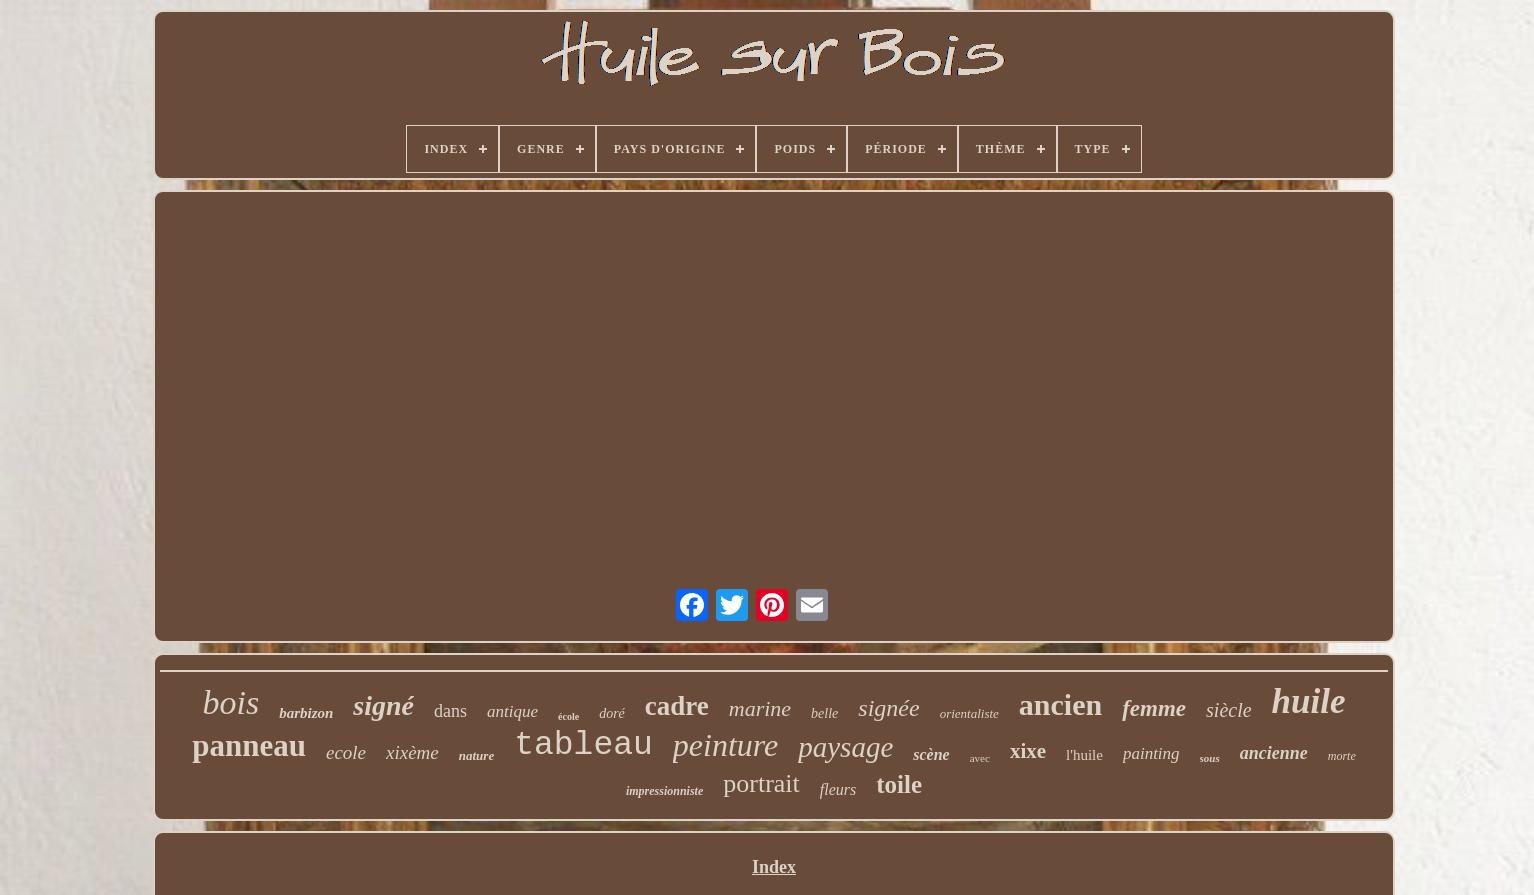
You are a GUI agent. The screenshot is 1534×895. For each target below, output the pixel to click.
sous (1210, 758)
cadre (677, 706)
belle (824, 713)
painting (1151, 753)
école (568, 716)
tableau (583, 745)
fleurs (838, 789)
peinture (725, 745)
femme (1154, 708)
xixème (412, 752)
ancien (1060, 704)
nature (476, 755)
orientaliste (969, 713)
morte (1342, 756)
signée (888, 708)
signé (383, 705)
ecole (346, 752)
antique (512, 711)
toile (899, 784)
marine (760, 708)
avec (980, 758)
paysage (845, 747)
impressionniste (664, 791)
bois (230, 702)
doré (612, 713)
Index (774, 867)
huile (1309, 701)
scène (931, 754)
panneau (249, 745)
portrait (761, 783)
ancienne (1274, 753)
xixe (1028, 751)
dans (450, 711)
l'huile (1084, 755)
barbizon (306, 713)
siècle (1229, 710)
